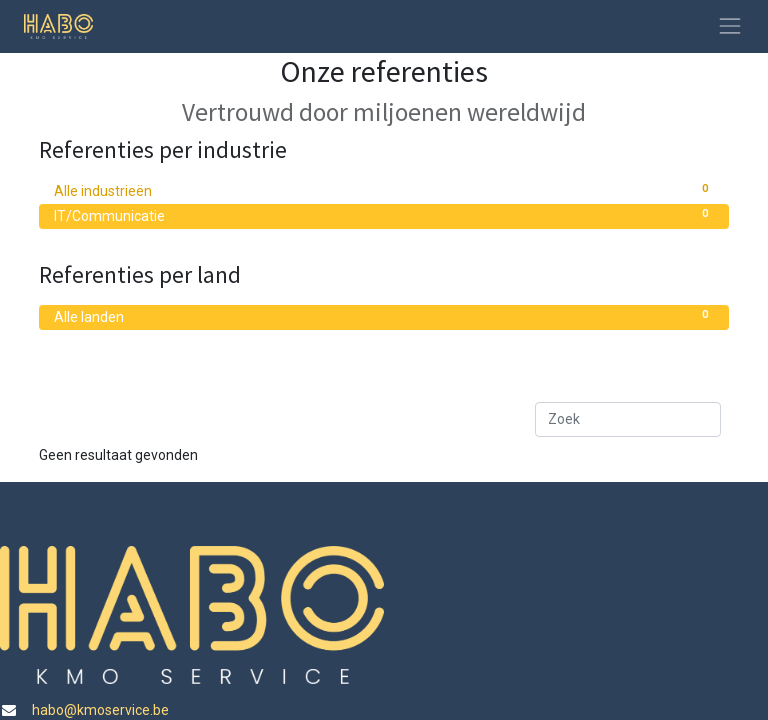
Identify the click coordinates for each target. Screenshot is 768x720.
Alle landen (384, 316)
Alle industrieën (384, 190)
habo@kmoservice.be (99, 710)
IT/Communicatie (384, 215)
